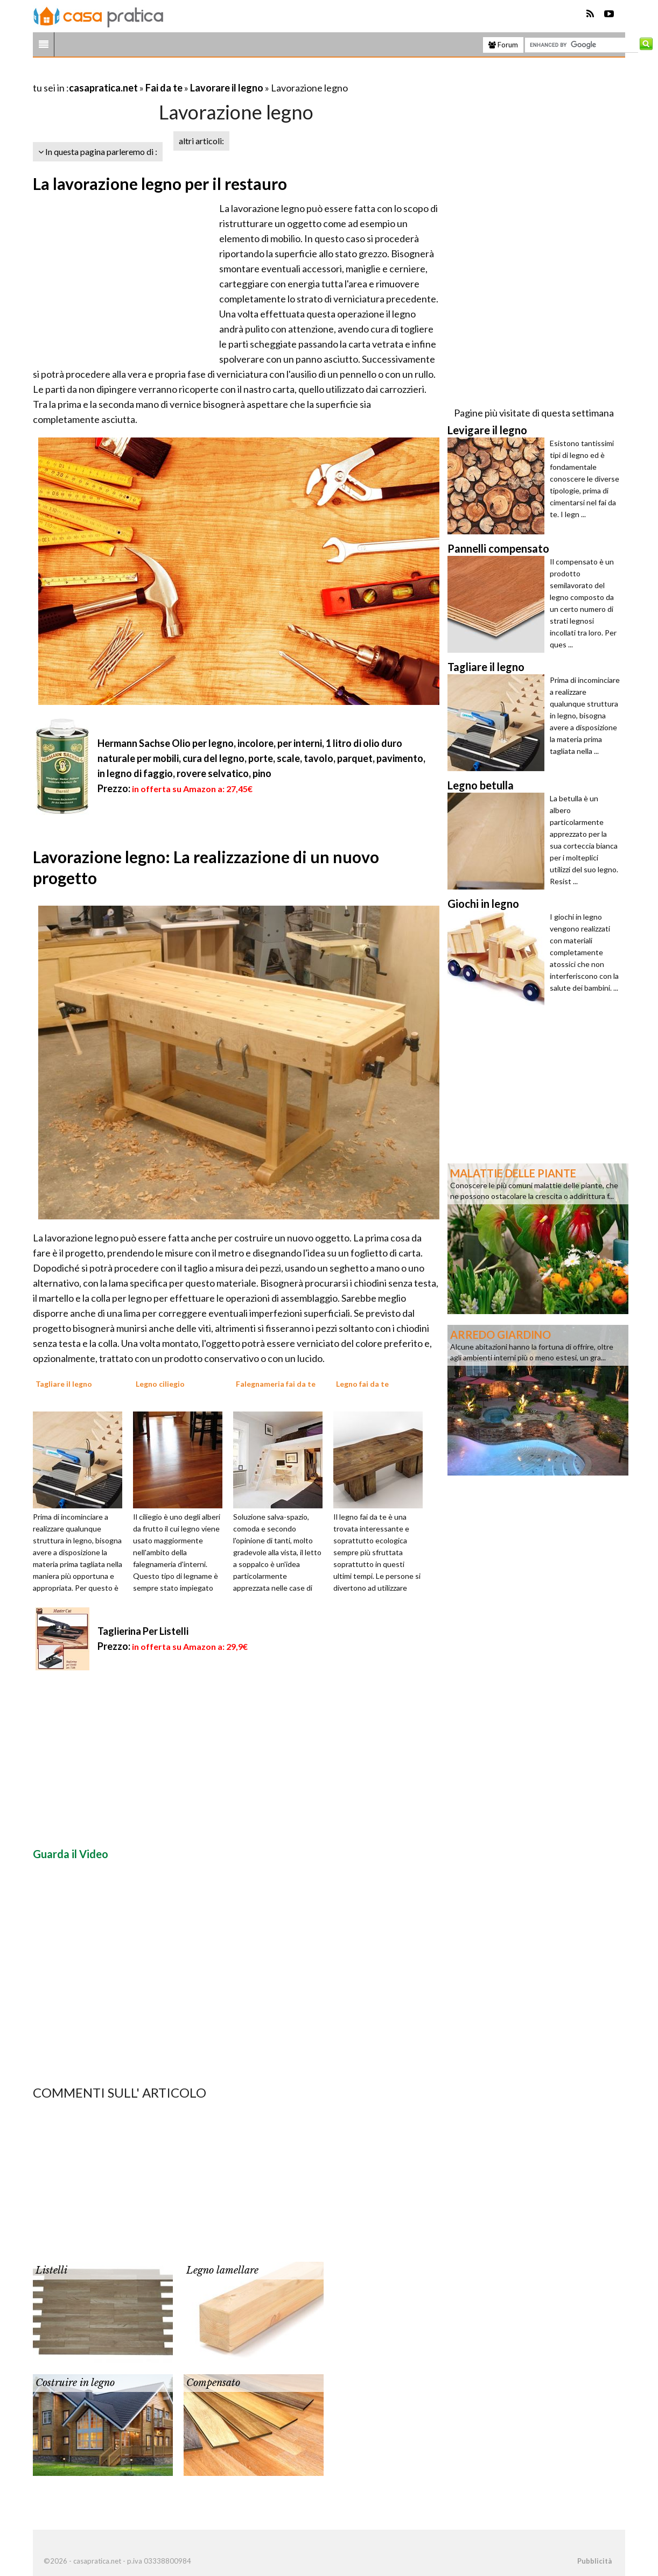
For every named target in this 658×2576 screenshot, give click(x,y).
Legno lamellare (222, 2270)
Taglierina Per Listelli (142, 1631)
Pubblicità (594, 2561)
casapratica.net (103, 88)
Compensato (213, 2383)
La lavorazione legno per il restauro (160, 183)
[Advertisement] (159, 74)
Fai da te (164, 88)
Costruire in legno (75, 2383)
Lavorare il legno (226, 88)
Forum (503, 44)
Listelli (51, 2270)
